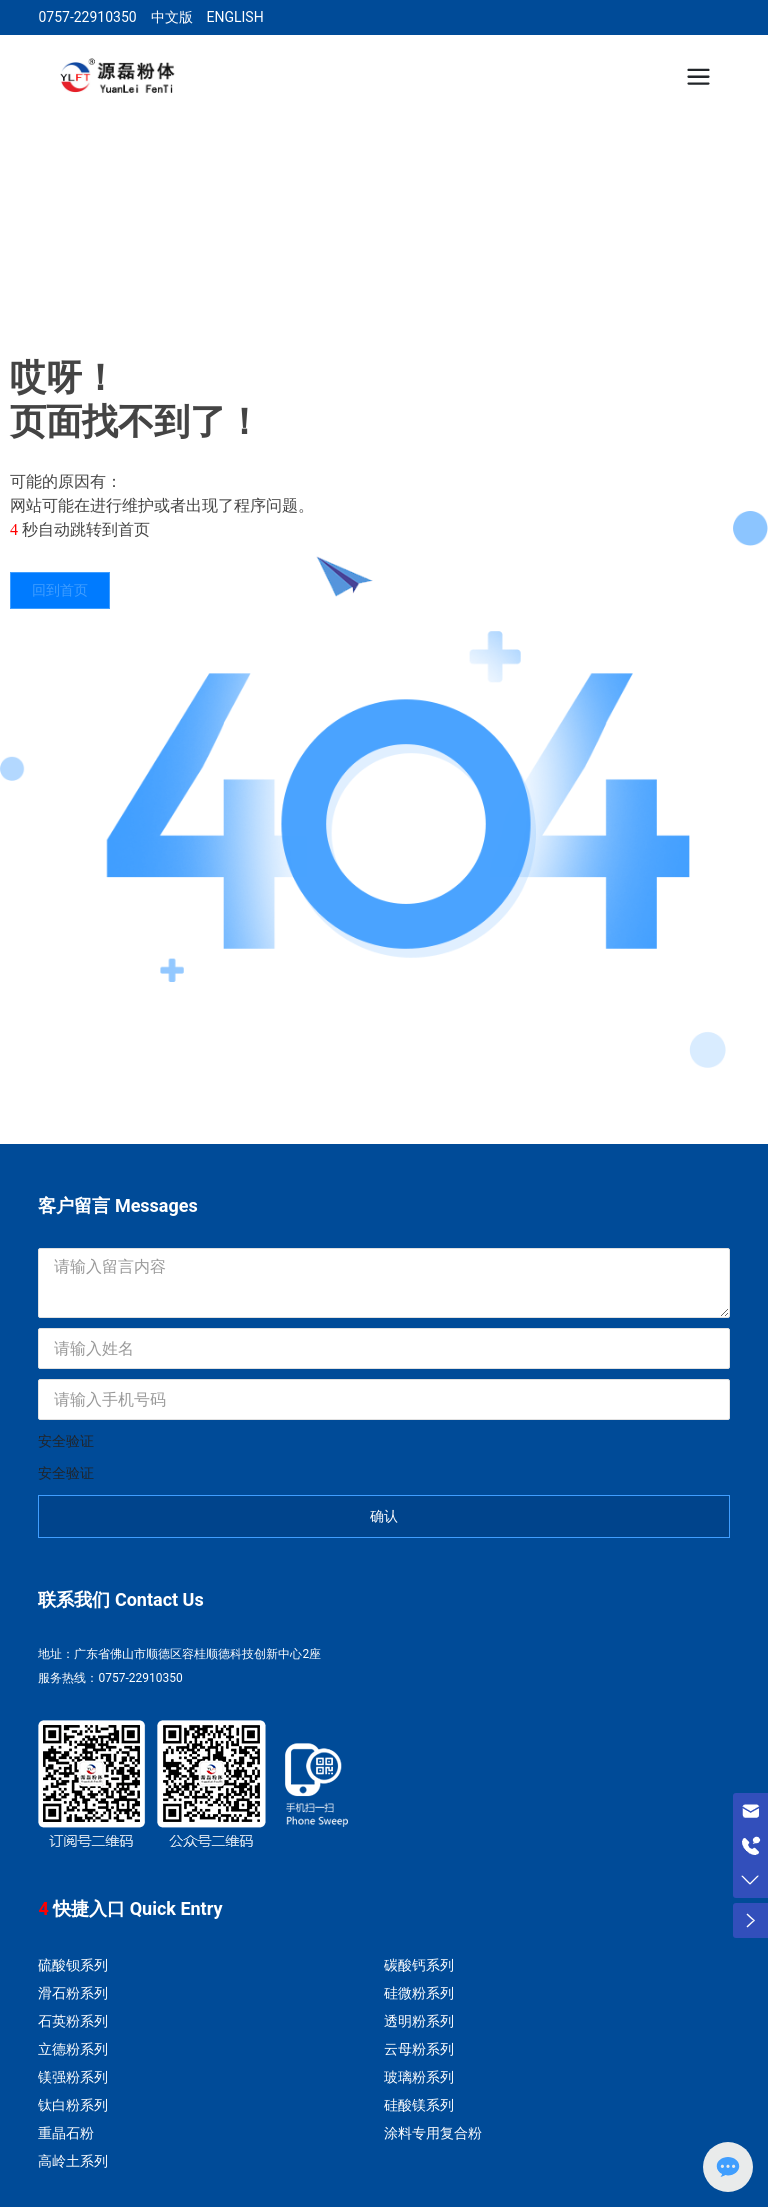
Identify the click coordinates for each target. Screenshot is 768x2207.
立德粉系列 (73, 2049)
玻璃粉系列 (419, 2077)
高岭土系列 (73, 2161)
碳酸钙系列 (419, 1965)
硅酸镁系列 (419, 2105)
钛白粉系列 (73, 2105)
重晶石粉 (66, 2133)
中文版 (172, 17)
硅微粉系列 (419, 1993)
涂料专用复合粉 (433, 2133)
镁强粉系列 (73, 2077)
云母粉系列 (419, 2049)
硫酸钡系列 (73, 1965)
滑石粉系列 (73, 1993)
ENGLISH (234, 17)
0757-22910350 (87, 17)
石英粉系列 (73, 2021)
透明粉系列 (419, 2021)
